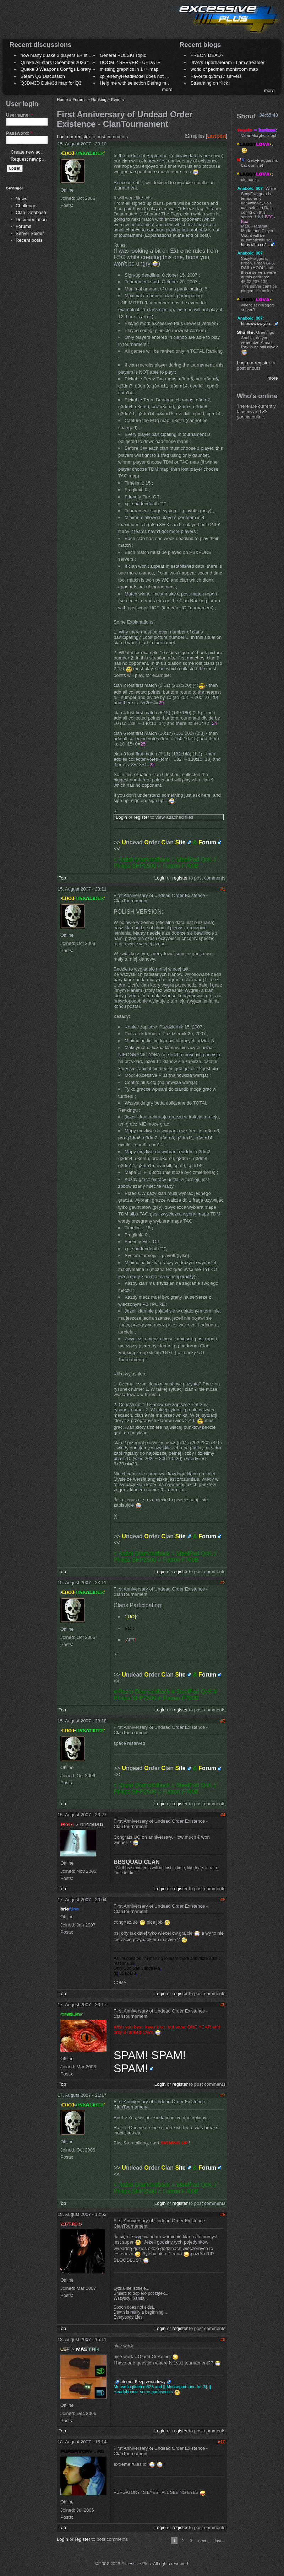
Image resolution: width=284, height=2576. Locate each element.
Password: (19, 133)
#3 (222, 1720)
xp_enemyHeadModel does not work (137, 76)
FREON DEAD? (207, 55)
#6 (222, 2004)
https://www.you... (257, 323)
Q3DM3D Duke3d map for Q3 (51, 83)
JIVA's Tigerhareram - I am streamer (227, 62)
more (167, 89)
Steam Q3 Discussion (43, 76)
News (21, 198)
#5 (222, 1899)
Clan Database (31, 212)
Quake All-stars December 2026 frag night (63, 62)
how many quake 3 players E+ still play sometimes (72, 55)
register (82, 136)
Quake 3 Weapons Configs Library (56, 69)
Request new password (35, 159)
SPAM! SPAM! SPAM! (150, 2062)
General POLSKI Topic (123, 55)
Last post (216, 136)
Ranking (98, 99)
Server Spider (30, 233)
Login (62, 136)
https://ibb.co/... (255, 244)
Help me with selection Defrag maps (137, 83)
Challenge (26, 205)
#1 (222, 889)
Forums (23, 226)
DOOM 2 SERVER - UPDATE (130, 62)
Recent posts (29, 240)
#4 (222, 1814)
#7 (222, 2095)
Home (62, 99)
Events (117, 99)
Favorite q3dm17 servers (216, 76)
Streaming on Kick (209, 83)
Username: (19, 115)
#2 (222, 1582)
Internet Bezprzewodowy (142, 2381)
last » (220, 2540)
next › (203, 2540)
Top (62, 878)
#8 (222, 2214)
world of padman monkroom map (224, 69)
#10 (221, 2441)
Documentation (31, 219)
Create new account (31, 152)
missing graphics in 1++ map (129, 69)
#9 (222, 2339)
